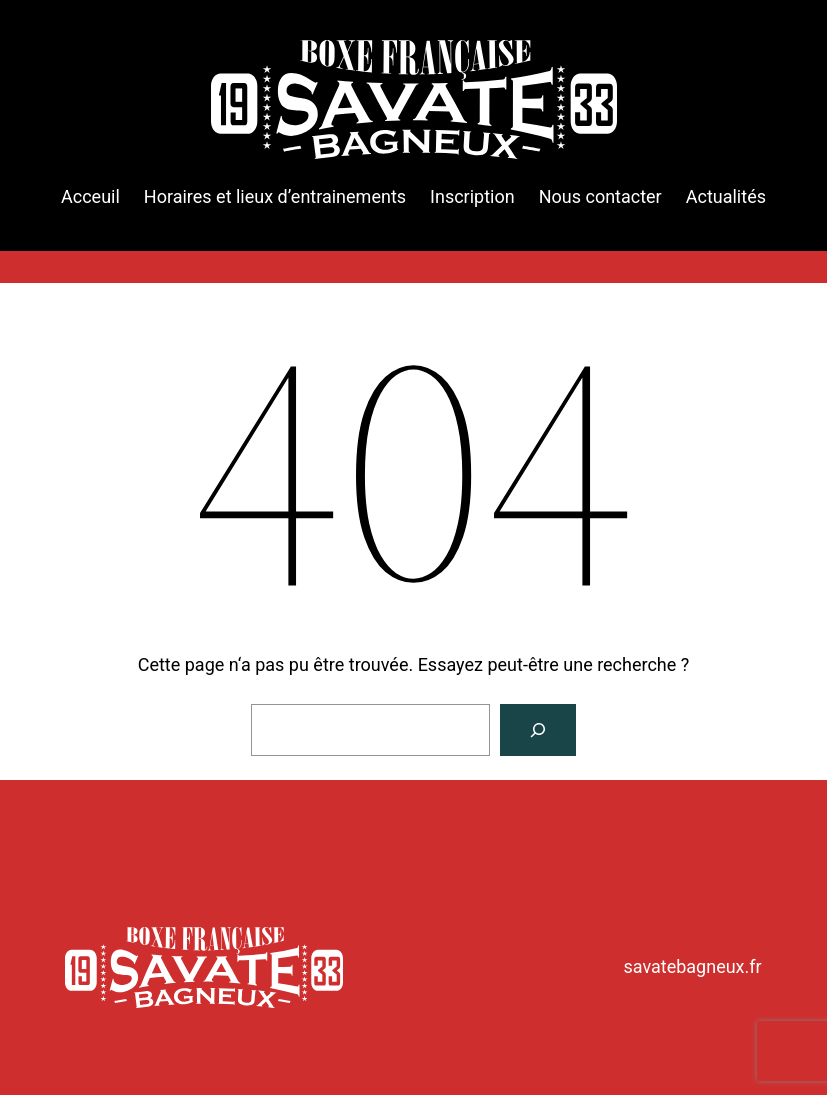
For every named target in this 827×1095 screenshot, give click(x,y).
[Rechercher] (538, 730)
